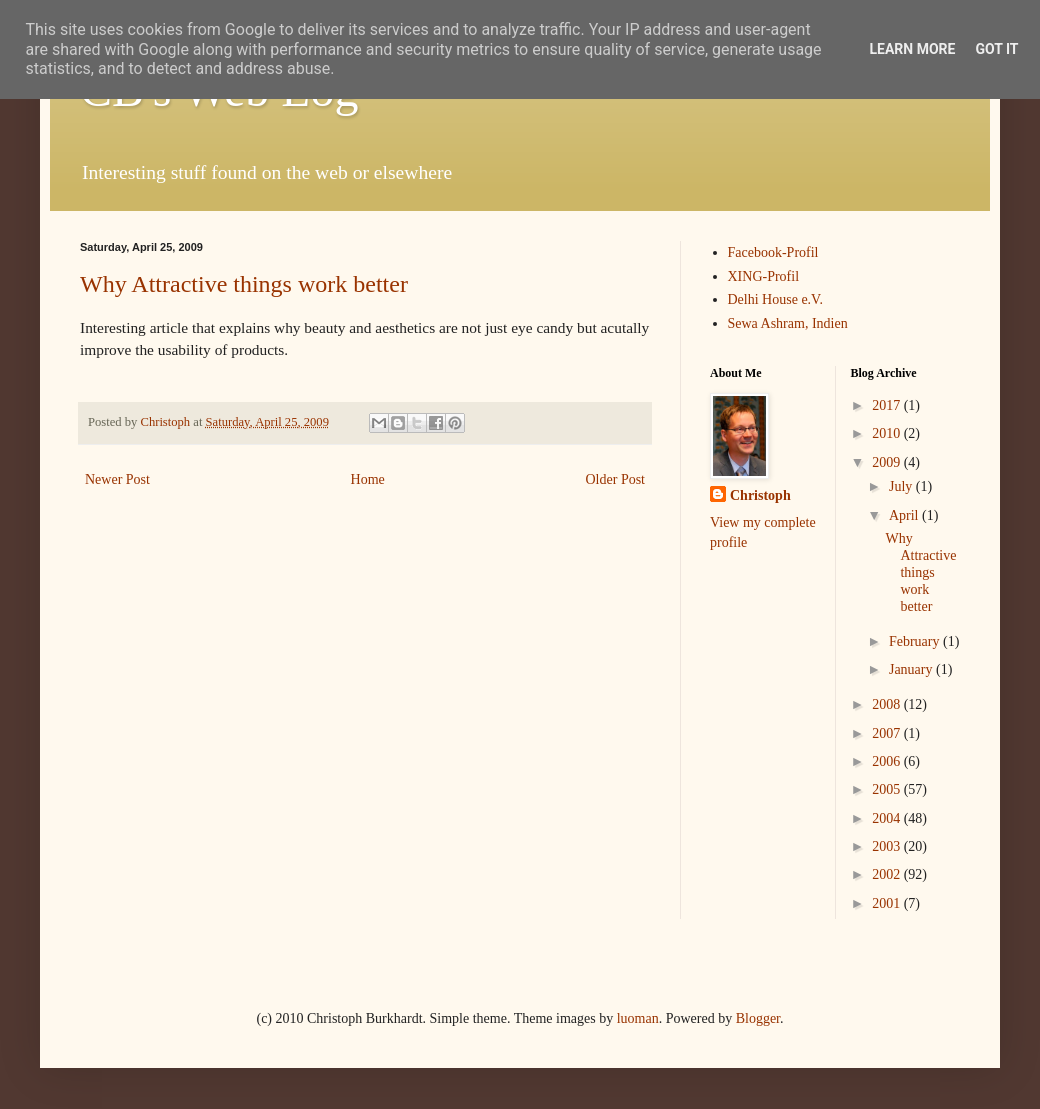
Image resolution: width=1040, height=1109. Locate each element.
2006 (888, 761)
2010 (888, 433)
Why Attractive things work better (244, 284)
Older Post (616, 479)
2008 (888, 704)
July (902, 486)
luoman (638, 1018)
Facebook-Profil (773, 252)
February (916, 641)
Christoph (760, 495)
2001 (888, 903)
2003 (888, 846)
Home (368, 479)
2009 (888, 462)
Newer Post (117, 479)
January (912, 669)
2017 (888, 405)
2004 (888, 818)
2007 (888, 733)
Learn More (912, 49)
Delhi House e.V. (775, 299)
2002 (888, 874)
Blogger (758, 1018)
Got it (996, 49)
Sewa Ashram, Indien (788, 323)
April (905, 515)
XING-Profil (764, 276)
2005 (888, 789)
